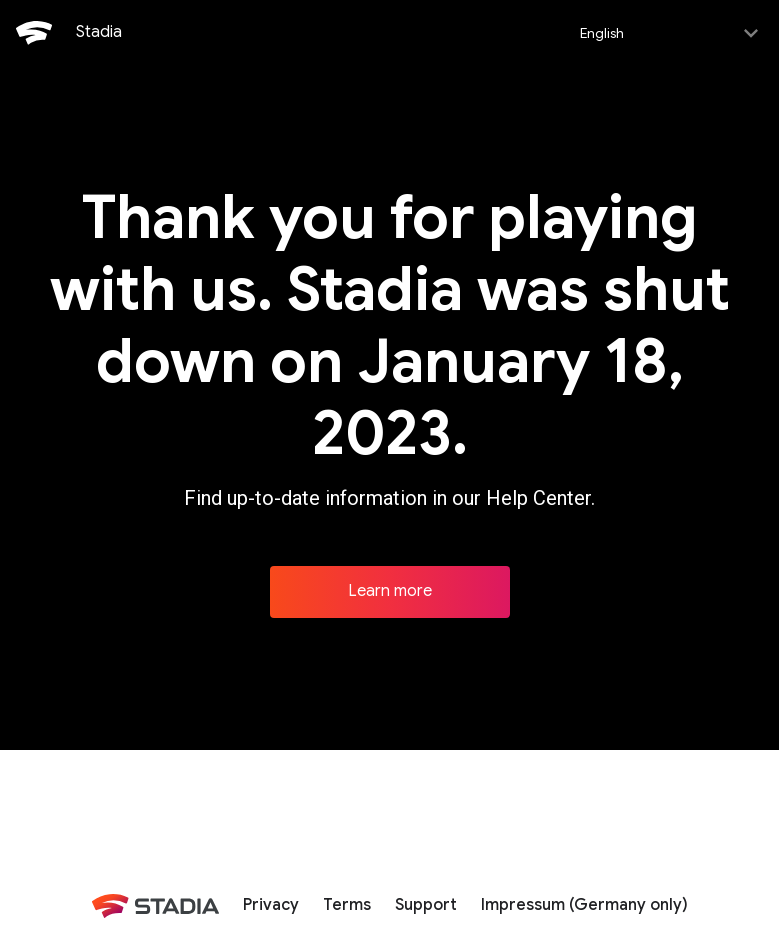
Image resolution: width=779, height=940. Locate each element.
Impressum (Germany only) (584, 903)
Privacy (271, 903)
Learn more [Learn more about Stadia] (390, 589)
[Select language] (667, 32)
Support (426, 903)
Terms (347, 903)
